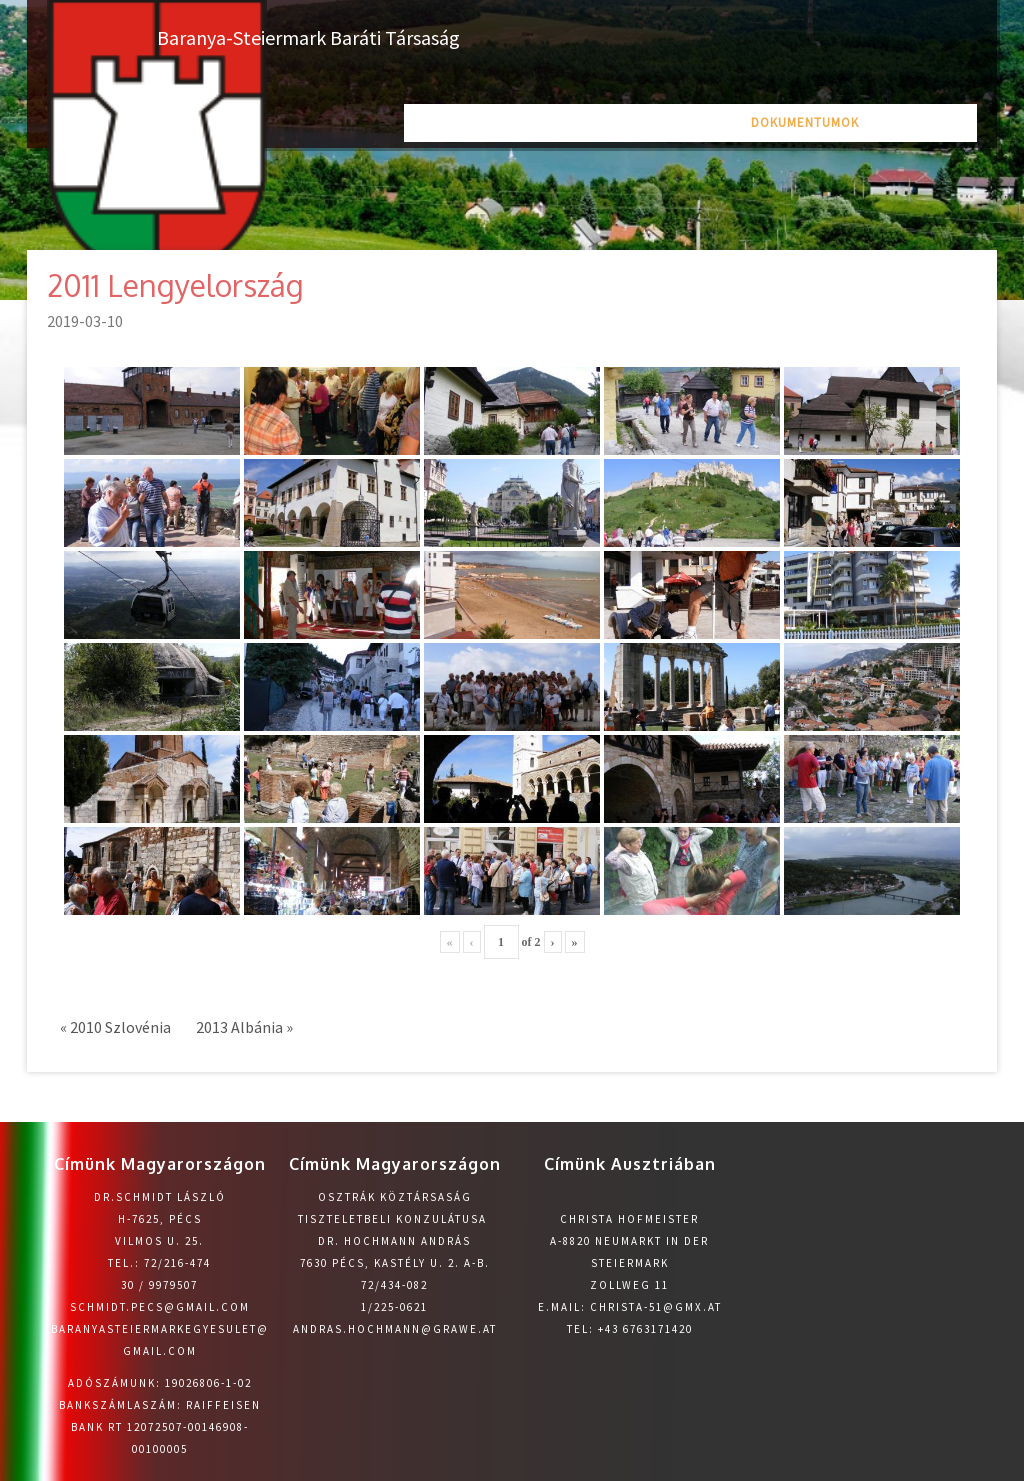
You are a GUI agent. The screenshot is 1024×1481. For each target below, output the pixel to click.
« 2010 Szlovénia (115, 1027)
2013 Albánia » (244, 1027)
